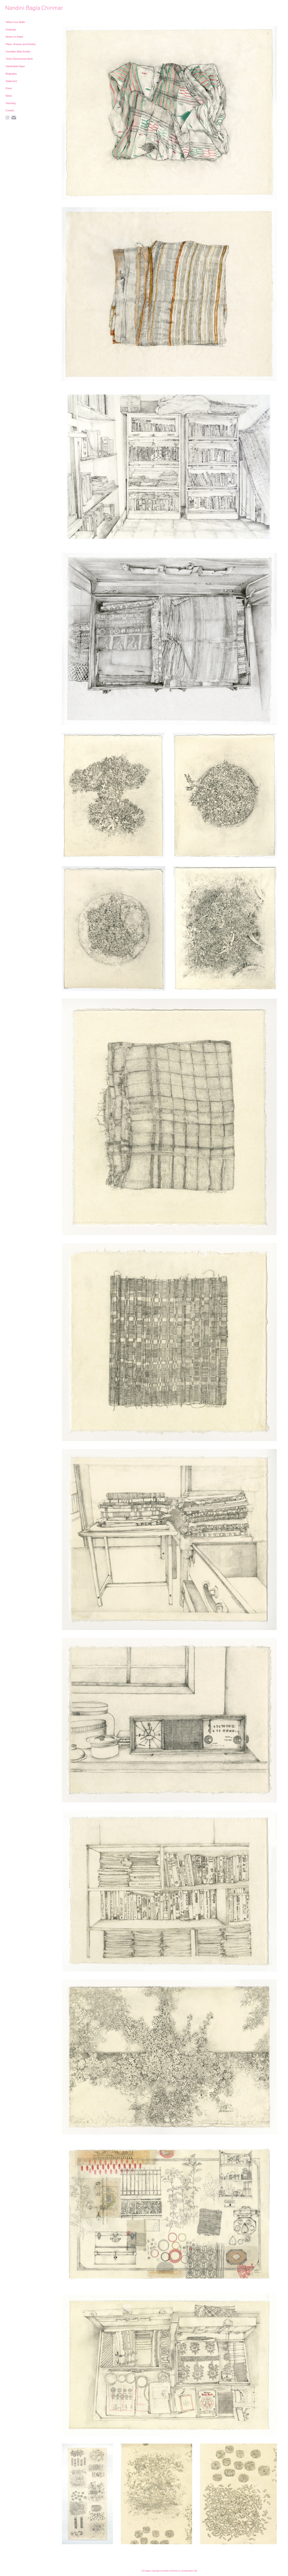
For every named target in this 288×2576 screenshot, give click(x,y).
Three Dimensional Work (19, 58)
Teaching (11, 103)
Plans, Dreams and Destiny (21, 44)
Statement (11, 81)
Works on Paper (14, 36)
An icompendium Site (187, 2571)
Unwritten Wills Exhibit (18, 51)
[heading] (17, 9)
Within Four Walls (15, 22)
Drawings (11, 29)
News (9, 95)
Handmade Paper (15, 66)
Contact (10, 110)
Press (9, 88)
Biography (11, 73)
